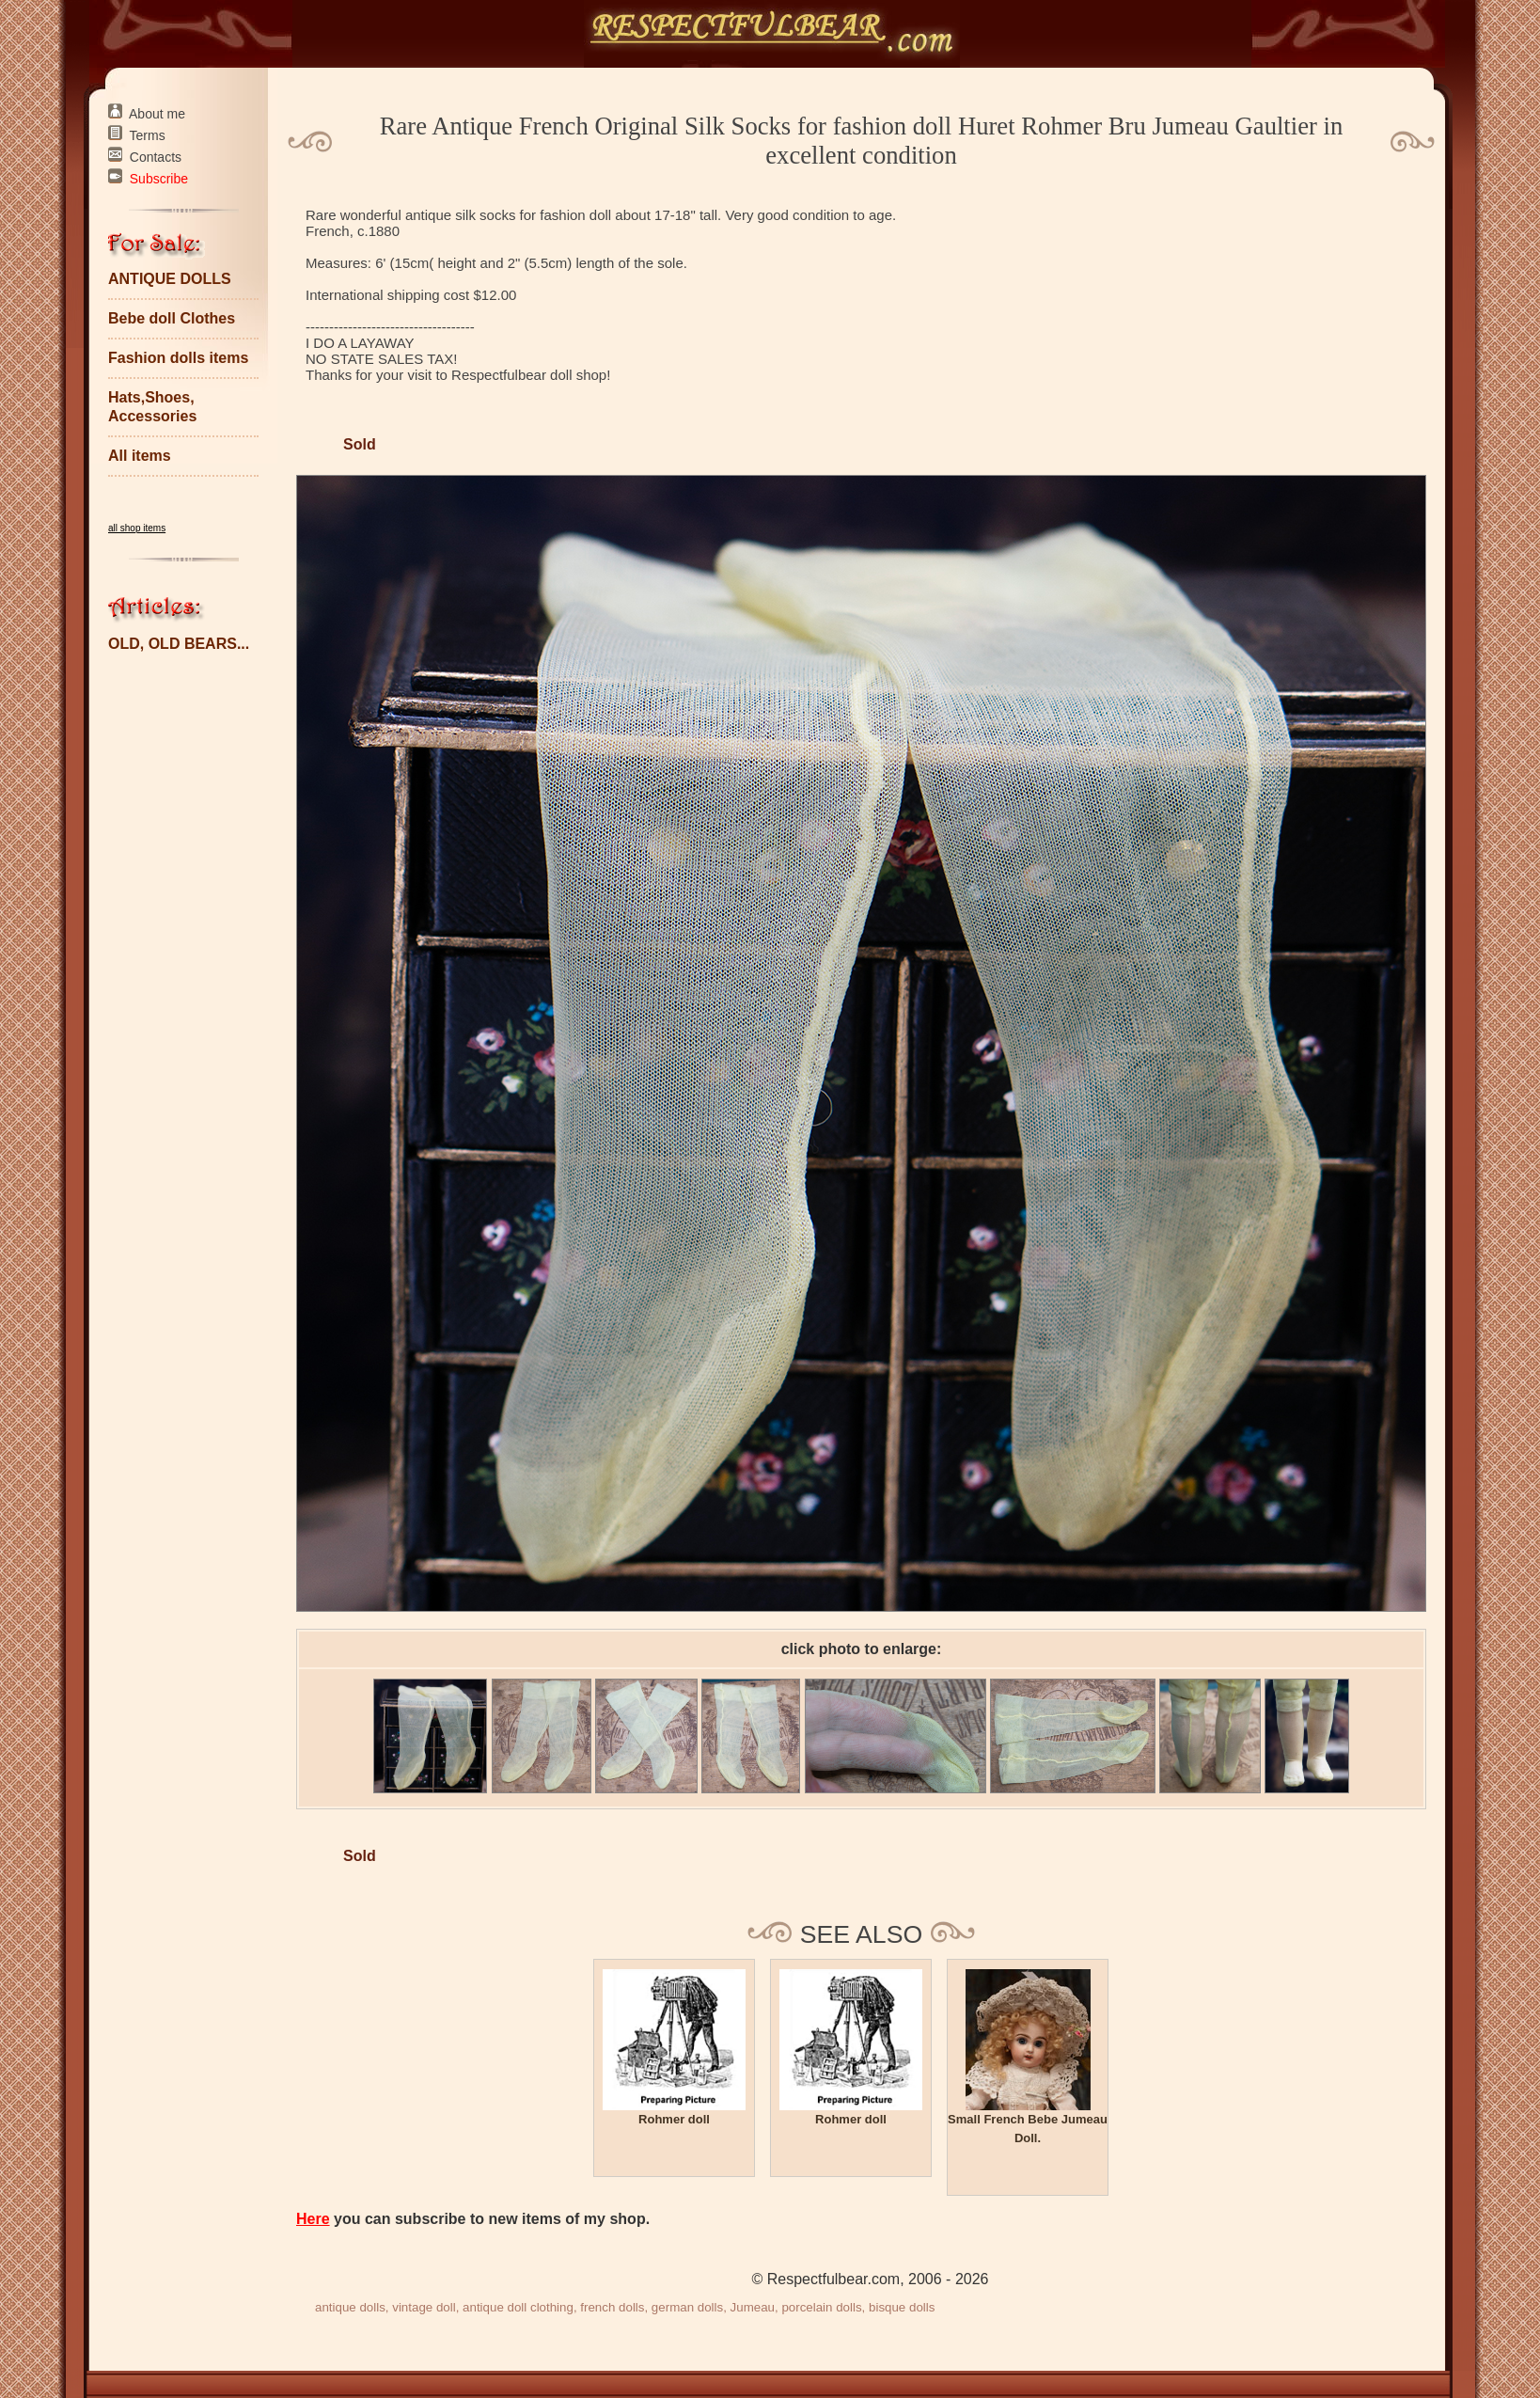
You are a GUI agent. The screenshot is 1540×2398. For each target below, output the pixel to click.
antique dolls (350, 2307)
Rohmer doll (674, 2119)
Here (313, 2219)
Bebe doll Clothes (171, 318)
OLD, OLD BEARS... (178, 644)
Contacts (155, 157)
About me (157, 113)
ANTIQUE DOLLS (169, 279)
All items (139, 456)
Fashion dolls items (178, 358)
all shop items (136, 528)
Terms (147, 135)
